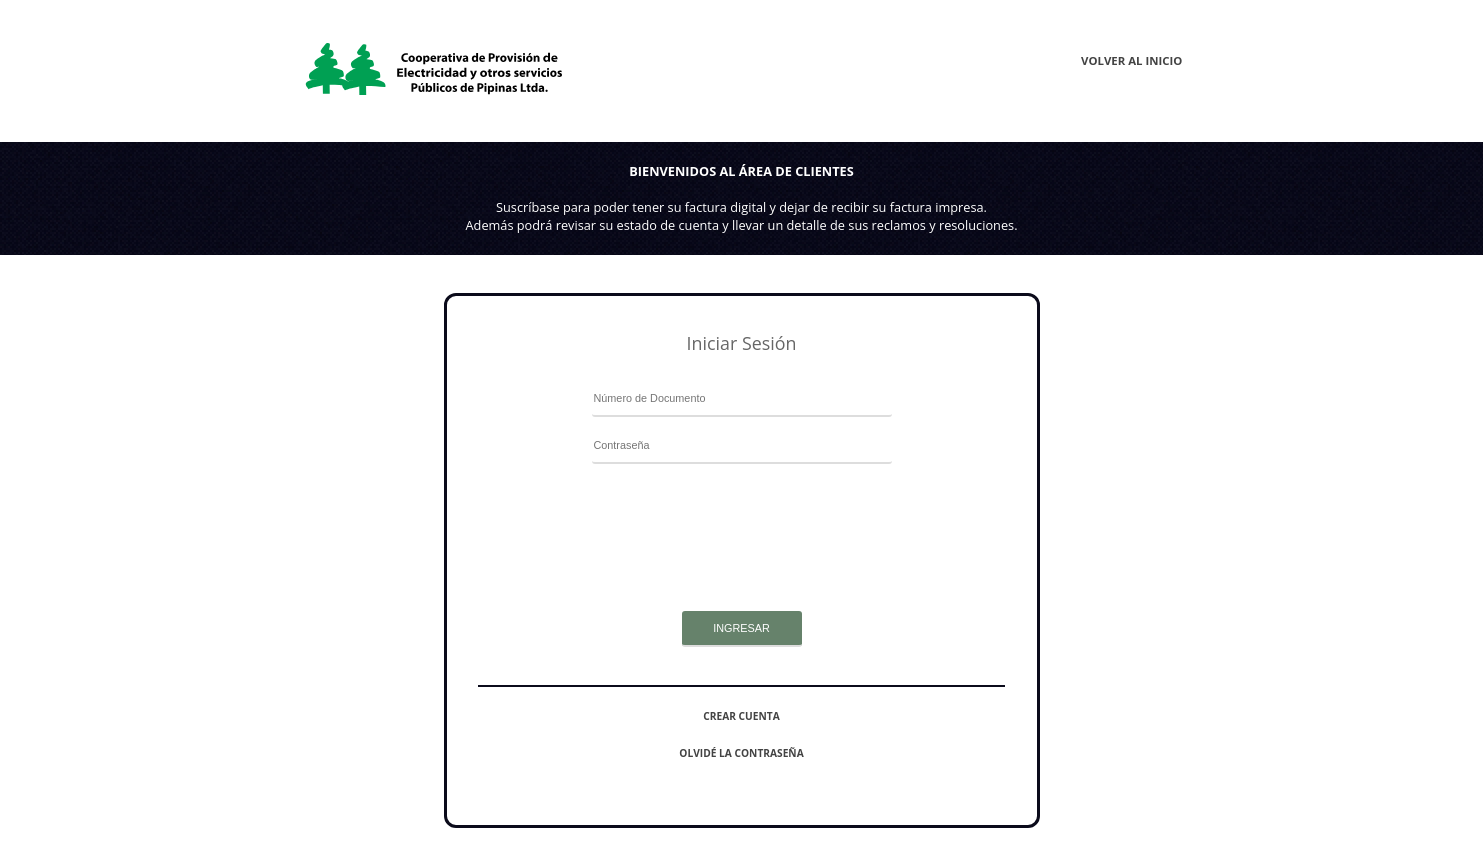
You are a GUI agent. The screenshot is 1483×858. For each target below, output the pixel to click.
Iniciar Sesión (742, 343)
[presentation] (742, 514)
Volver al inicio (1131, 60)
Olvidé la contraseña (741, 753)
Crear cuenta (741, 716)
